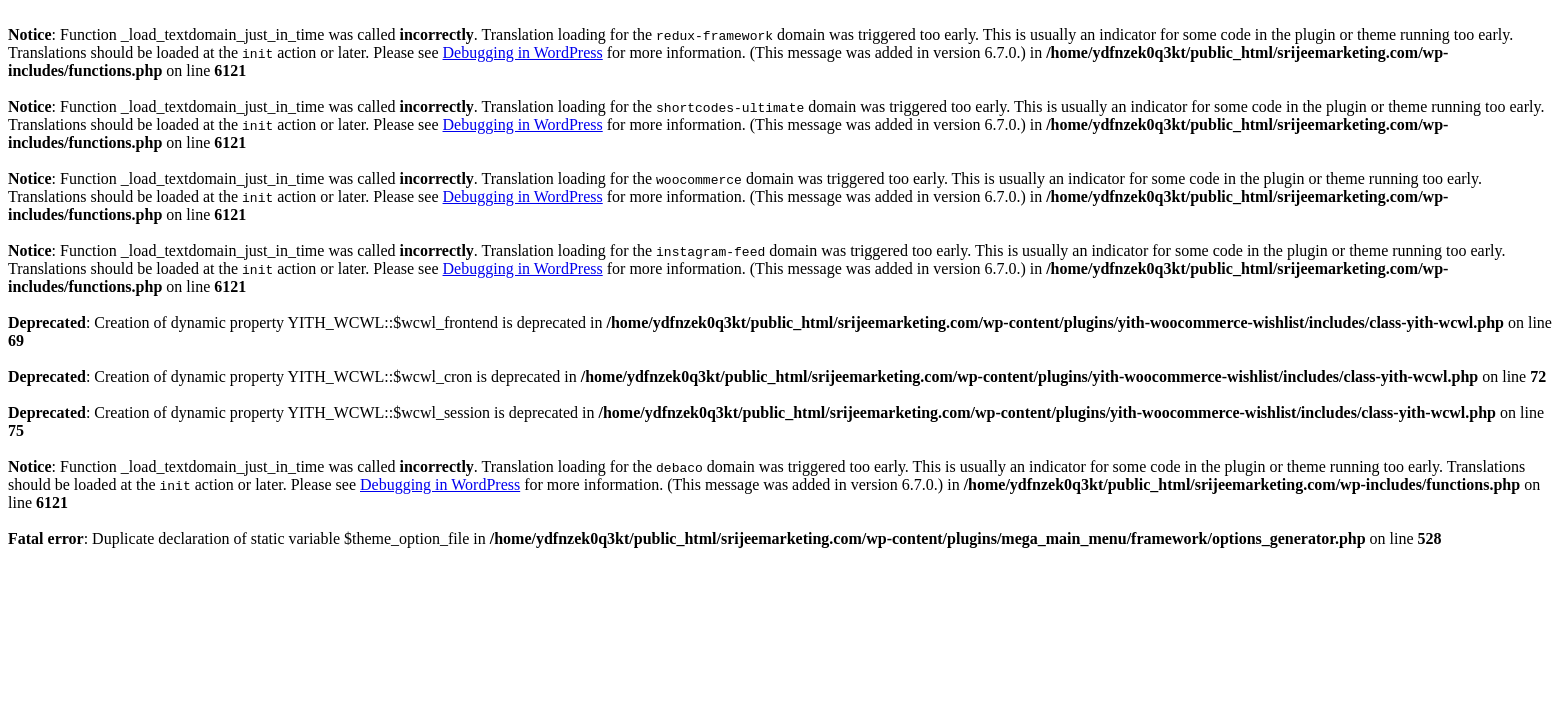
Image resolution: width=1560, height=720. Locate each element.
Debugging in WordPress (523, 52)
